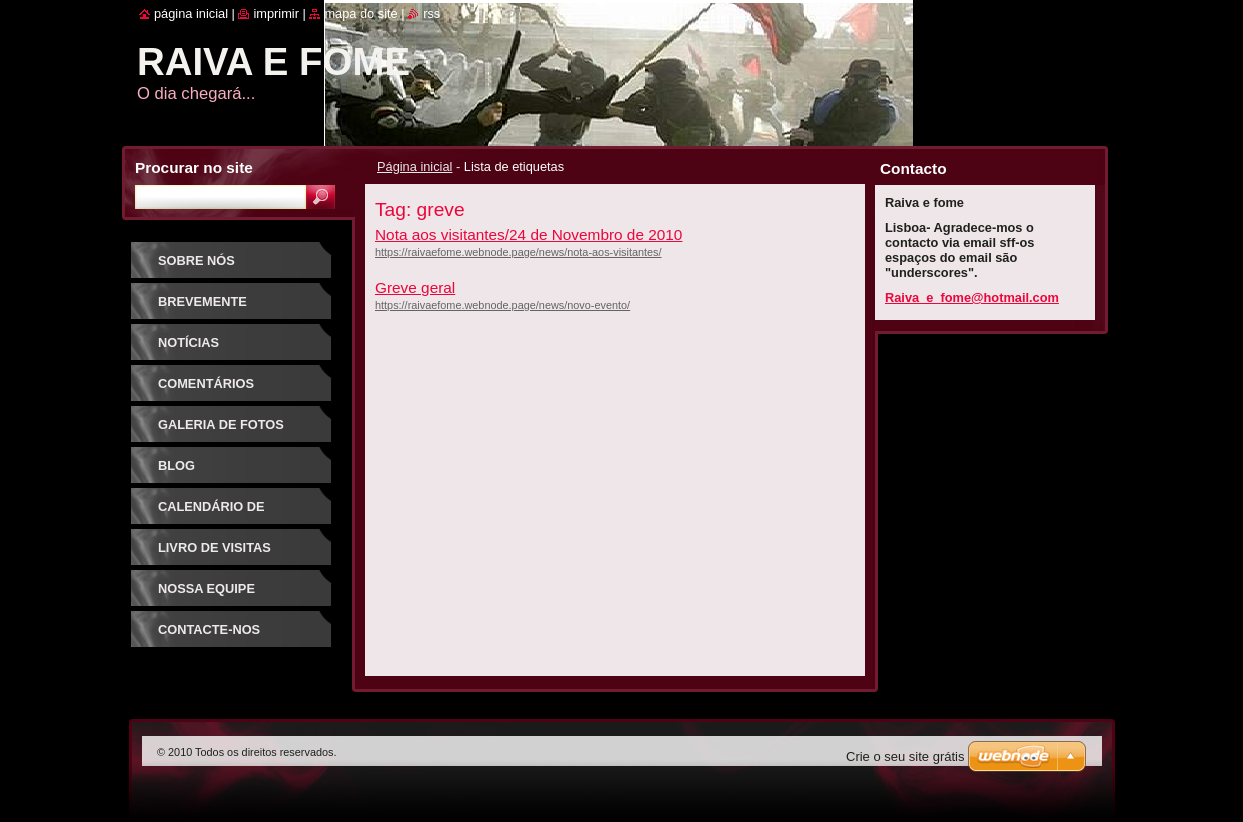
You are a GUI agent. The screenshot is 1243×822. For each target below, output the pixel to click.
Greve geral (415, 287)
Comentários (206, 383)
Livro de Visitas (214, 547)
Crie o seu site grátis (905, 756)
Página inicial (414, 166)
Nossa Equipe (206, 588)
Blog (176, 465)
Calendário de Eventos (211, 513)
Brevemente (202, 301)
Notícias (188, 342)
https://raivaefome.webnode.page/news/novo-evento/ (502, 305)
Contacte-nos (209, 629)
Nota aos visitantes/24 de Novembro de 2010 (528, 234)
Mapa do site (360, 13)
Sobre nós (196, 260)
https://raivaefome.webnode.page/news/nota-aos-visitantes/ (518, 252)
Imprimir (276, 13)
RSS (431, 13)
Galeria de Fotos (221, 424)
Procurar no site (194, 167)
